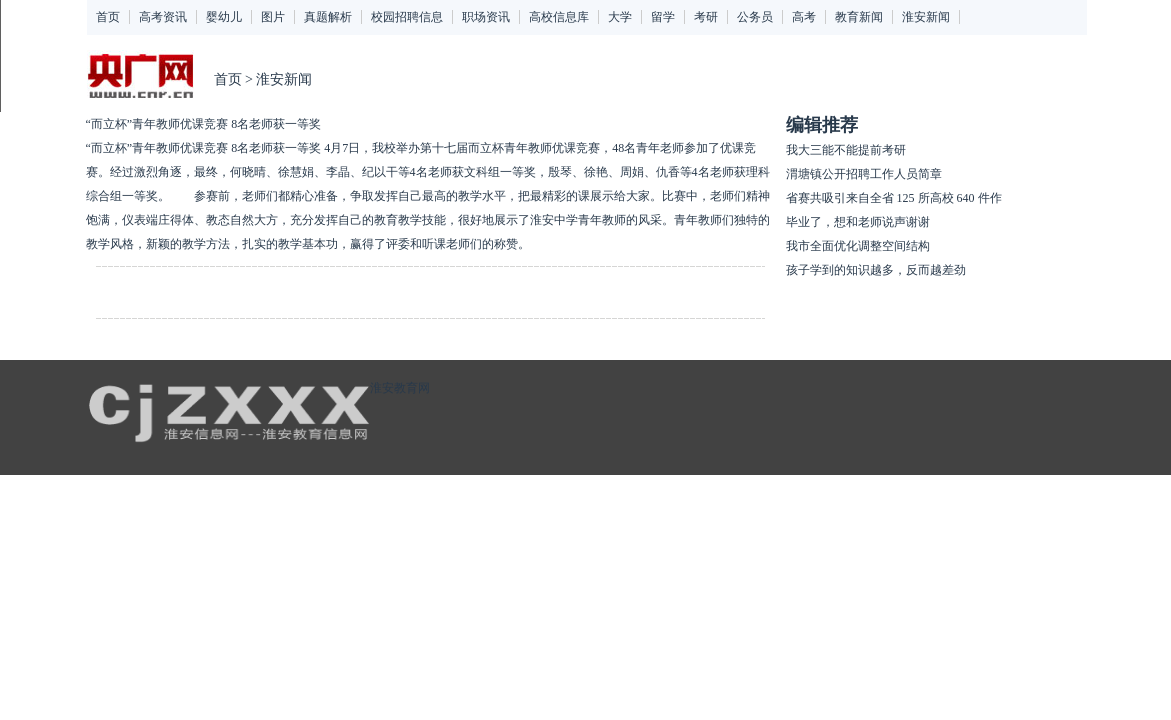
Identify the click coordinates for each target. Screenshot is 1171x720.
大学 (620, 17)
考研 (706, 17)
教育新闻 (859, 17)
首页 (108, 17)
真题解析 (328, 17)
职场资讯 (486, 17)
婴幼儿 (224, 17)
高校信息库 (559, 17)
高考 (804, 17)
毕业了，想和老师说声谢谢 (858, 222)
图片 (273, 17)
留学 (663, 17)
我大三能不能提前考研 (846, 150)
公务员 (755, 17)
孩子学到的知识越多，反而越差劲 (876, 270)
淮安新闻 (926, 17)
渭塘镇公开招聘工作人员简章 (864, 174)
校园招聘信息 (407, 17)
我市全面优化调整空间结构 (858, 246)
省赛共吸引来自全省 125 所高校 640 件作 (894, 198)
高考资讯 (163, 17)
